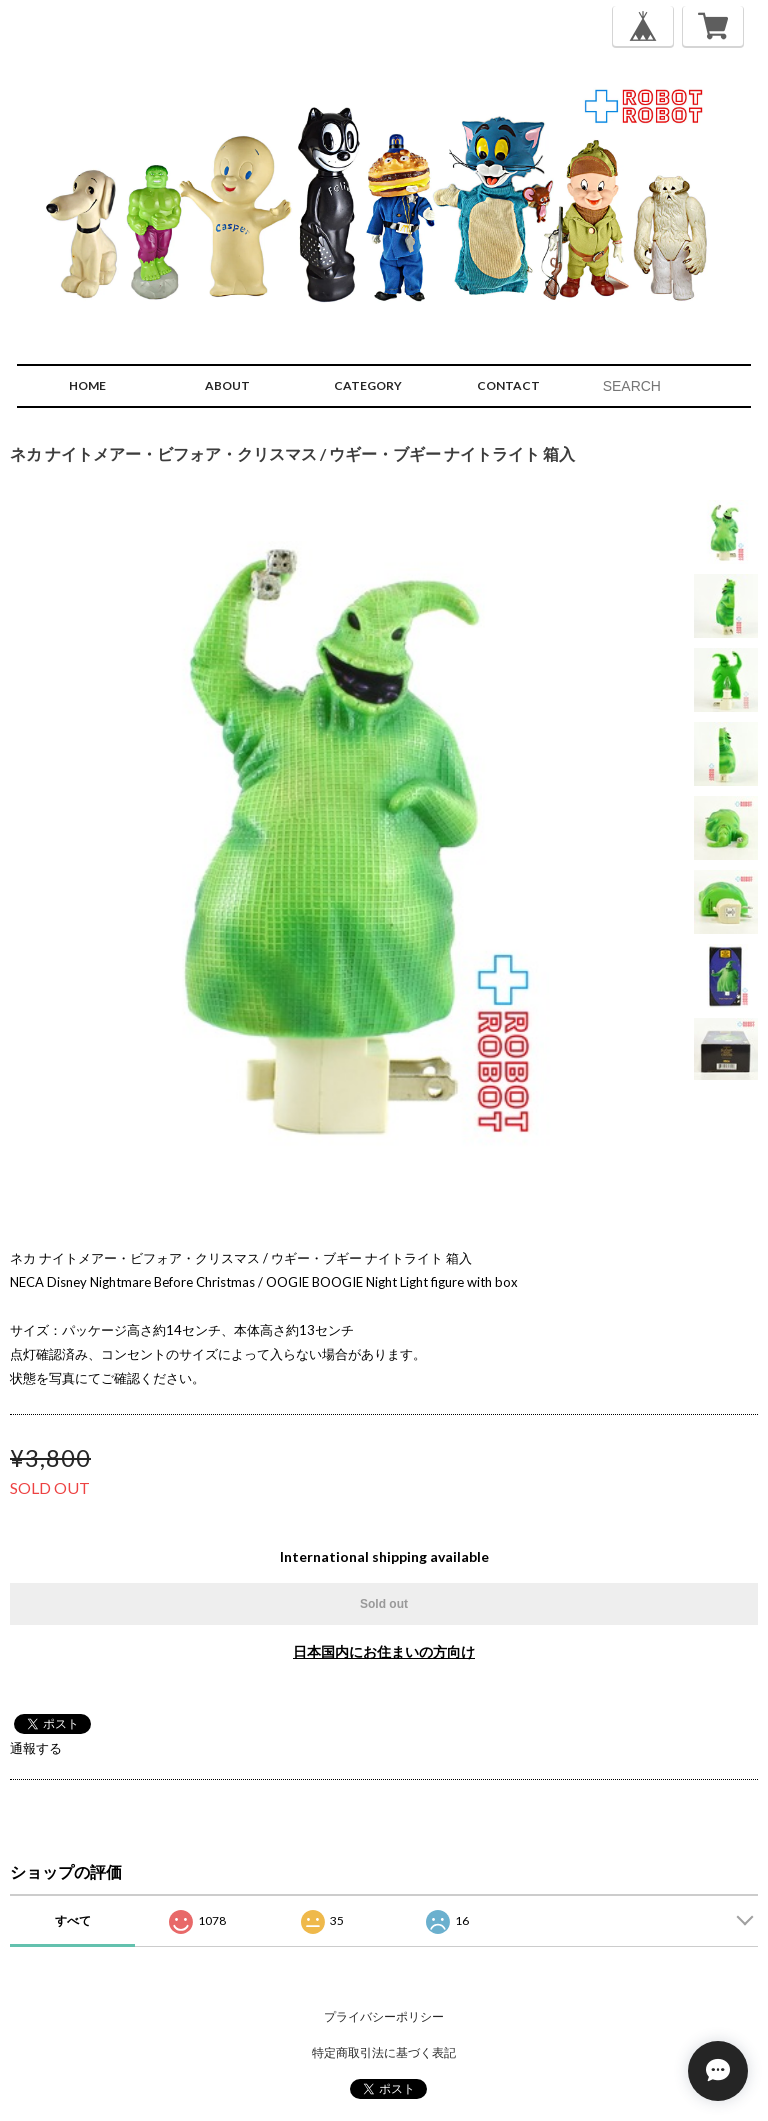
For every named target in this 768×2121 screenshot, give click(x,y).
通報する (36, 1748)
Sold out (384, 1604)
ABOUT (227, 385)
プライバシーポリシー (384, 2016)
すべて (73, 1920)
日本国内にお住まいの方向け (384, 1651)
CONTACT (508, 385)
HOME (87, 385)
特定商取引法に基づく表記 (384, 2052)
